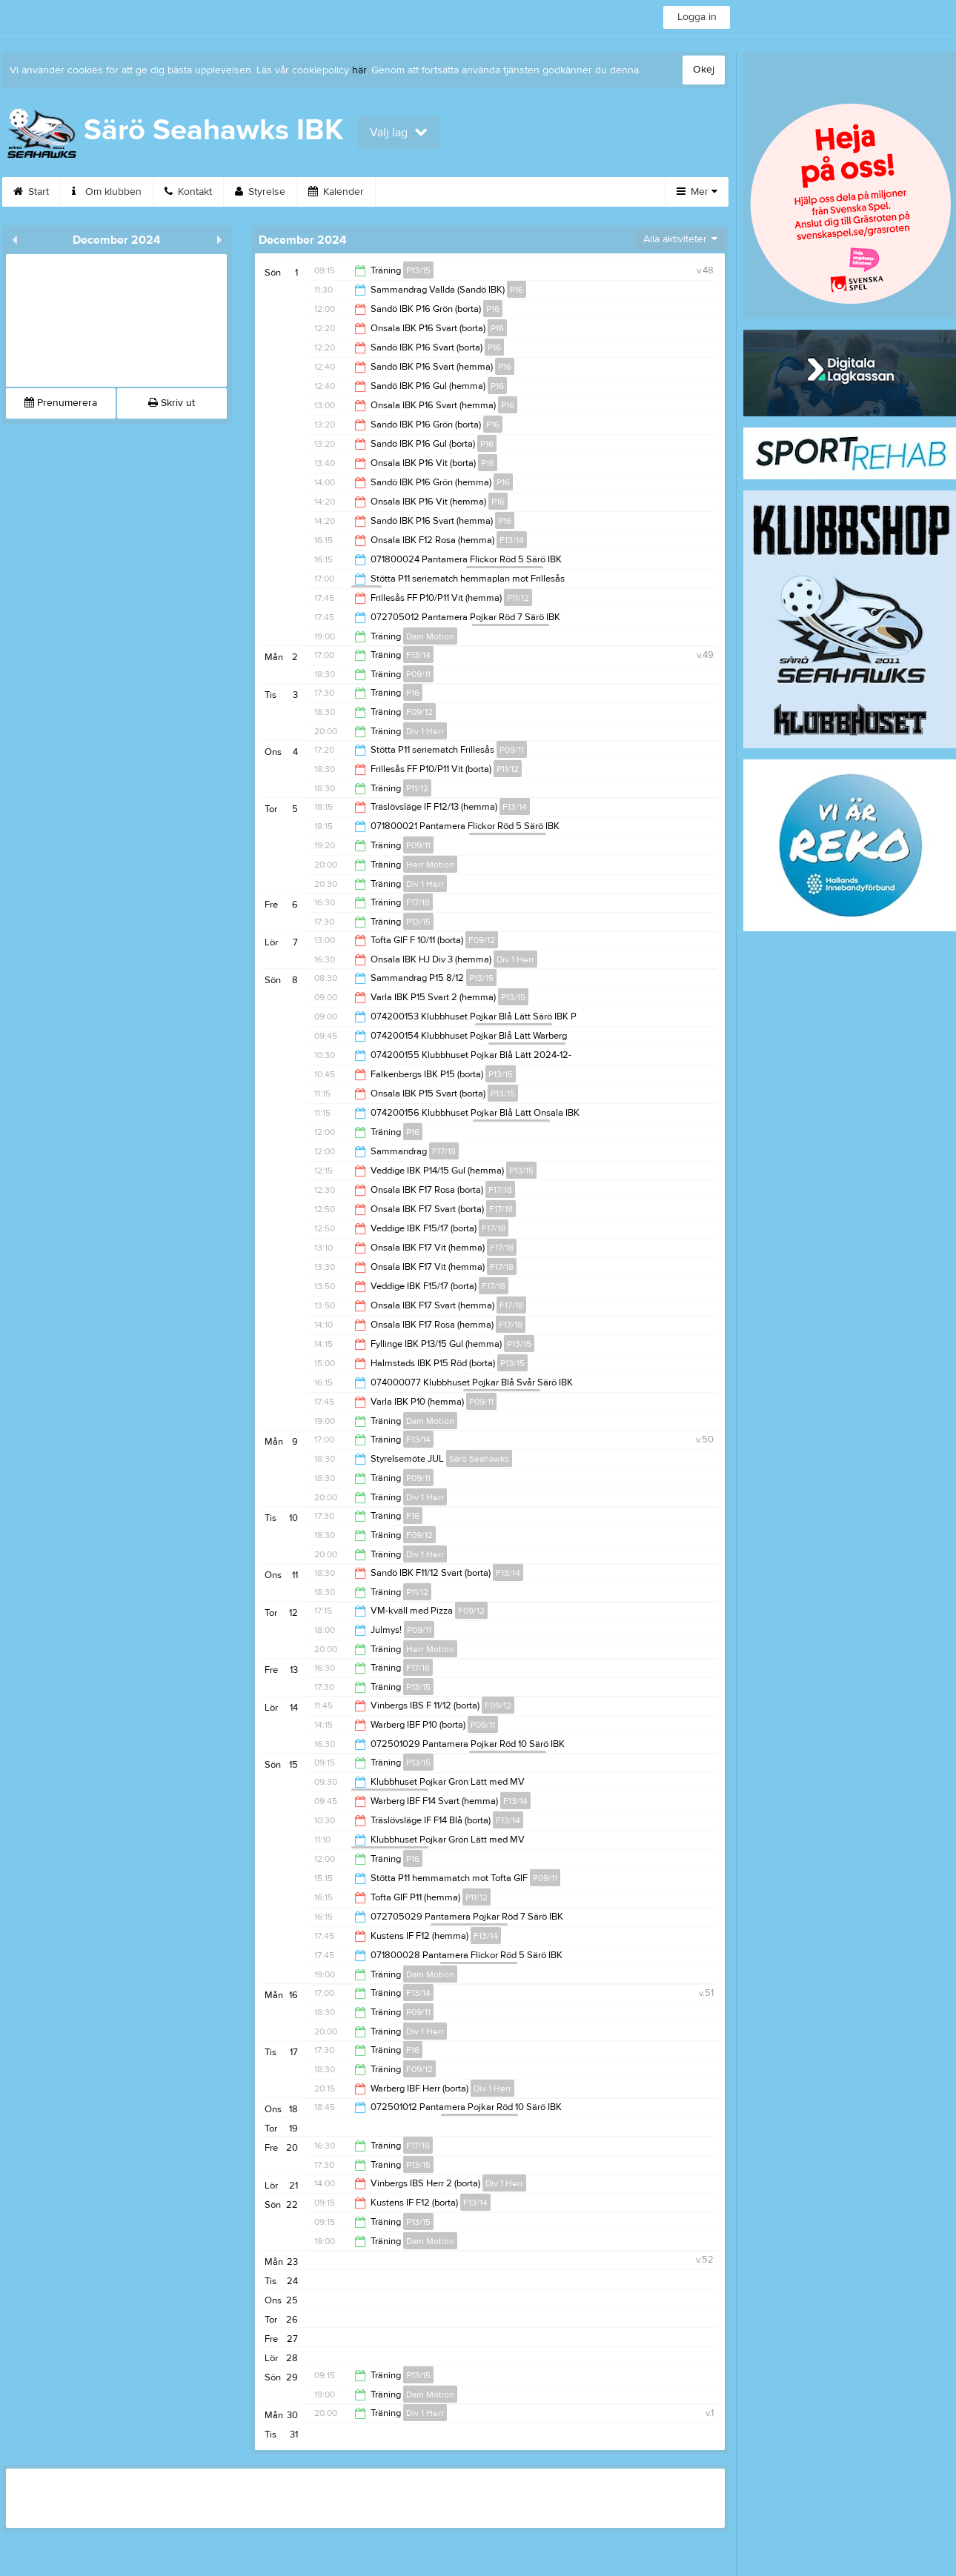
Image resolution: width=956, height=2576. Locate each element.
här (359, 70)
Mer (697, 192)
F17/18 (418, 902)
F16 (412, 693)
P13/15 (418, 270)
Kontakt (188, 192)
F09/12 (419, 712)
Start (31, 192)
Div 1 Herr (425, 731)
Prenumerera (60, 403)
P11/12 (518, 598)
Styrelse (260, 192)
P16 (516, 290)
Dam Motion (430, 636)
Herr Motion (430, 865)
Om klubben (107, 192)
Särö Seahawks (479, 1459)
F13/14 (511, 540)
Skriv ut (171, 403)
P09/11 (418, 674)
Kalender (336, 192)
